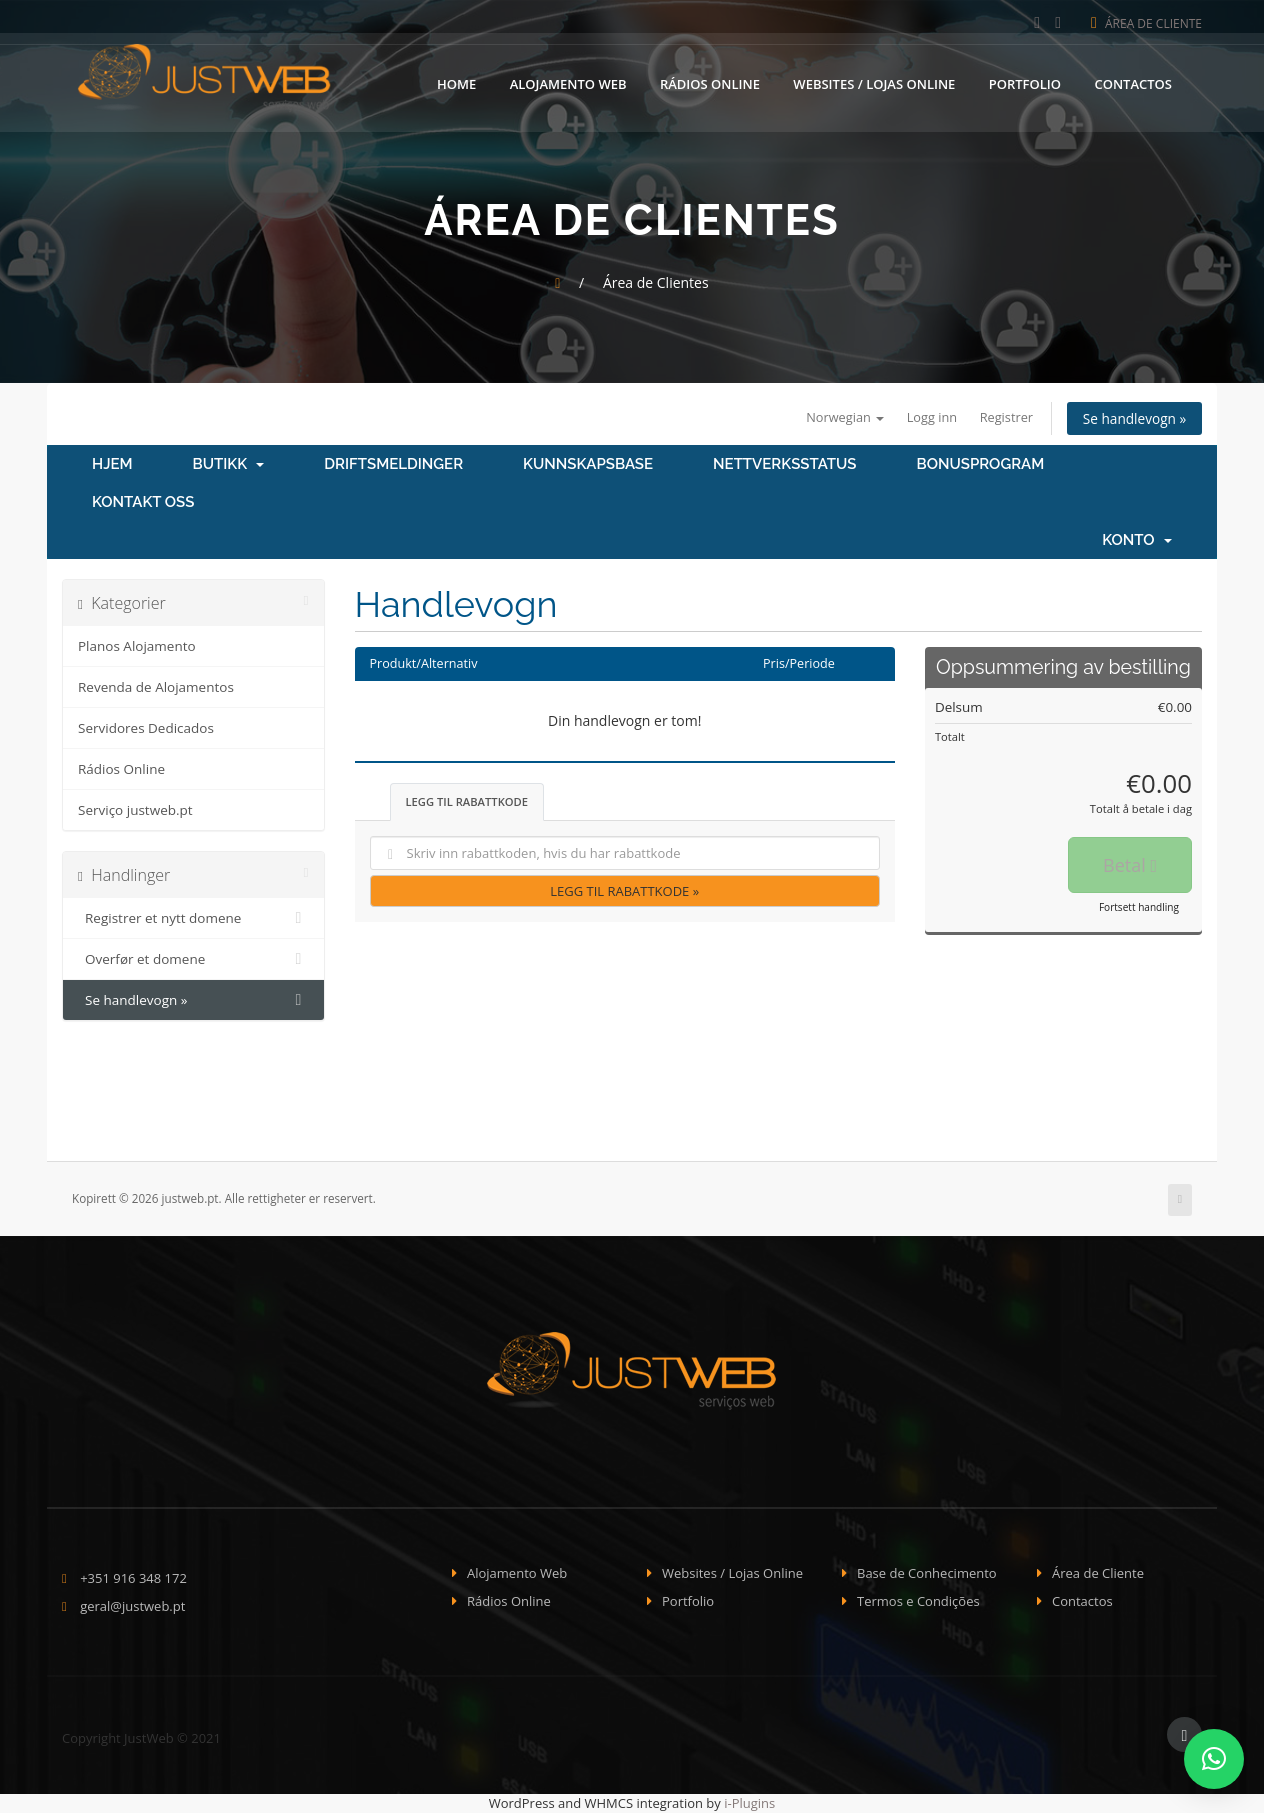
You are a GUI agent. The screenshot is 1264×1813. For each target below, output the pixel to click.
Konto (1137, 541)
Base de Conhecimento (927, 1573)
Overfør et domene (193, 960)
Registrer (1002, 417)
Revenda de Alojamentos (156, 688)
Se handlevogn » (1133, 418)
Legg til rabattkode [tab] (467, 801)
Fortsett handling (1139, 908)
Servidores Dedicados (146, 729)
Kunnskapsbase (588, 465)
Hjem (112, 465)
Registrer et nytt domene (193, 919)
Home (456, 83)
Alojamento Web (568, 83)
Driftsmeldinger (393, 465)
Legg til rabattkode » (624, 891)
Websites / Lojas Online (874, 83)
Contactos (1133, 83)
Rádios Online (710, 83)
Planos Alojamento (137, 647)
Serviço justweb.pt (135, 811)
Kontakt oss (143, 503)
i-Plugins (749, 1803)
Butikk (229, 465)
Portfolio (1025, 83)
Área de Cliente (1146, 23)
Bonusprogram (981, 465)
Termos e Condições (918, 1602)
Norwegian (837, 417)
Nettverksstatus (784, 465)
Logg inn (925, 417)
